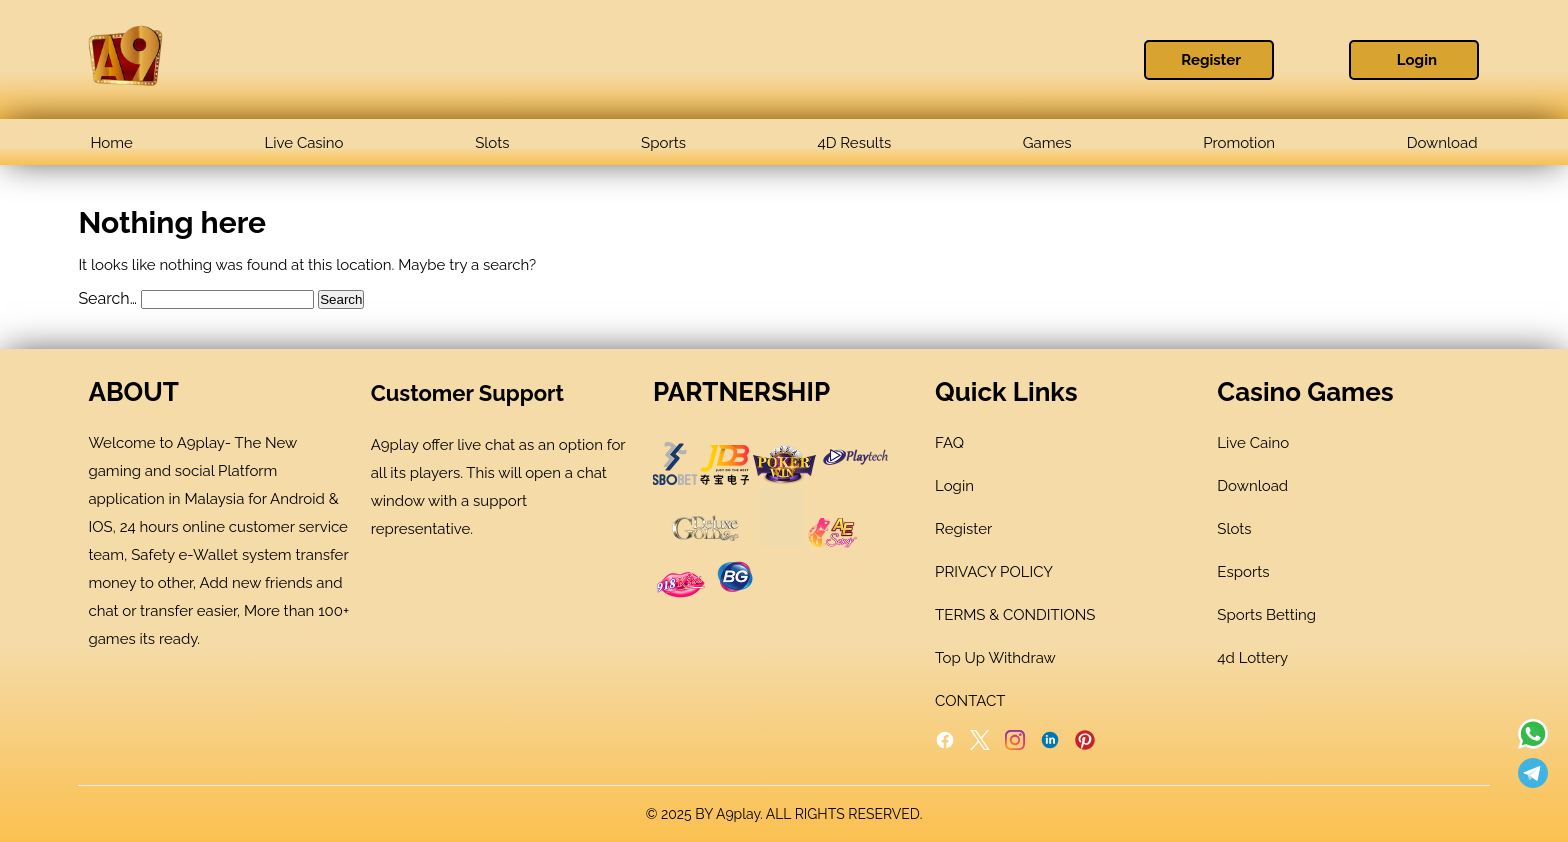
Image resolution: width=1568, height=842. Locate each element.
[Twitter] (980, 745)
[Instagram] (1015, 745)
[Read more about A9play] (1533, 736)
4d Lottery (1252, 658)
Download (1442, 143)
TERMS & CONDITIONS (1015, 615)
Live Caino (1253, 443)
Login (1417, 60)
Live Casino (304, 143)
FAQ (949, 443)
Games (1047, 143)
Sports (663, 143)
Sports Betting (1266, 615)
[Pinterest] (1085, 745)
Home (111, 143)
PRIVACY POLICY (994, 572)
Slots (492, 143)
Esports (1243, 572)
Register (1211, 60)
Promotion (1239, 143)
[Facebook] (945, 745)
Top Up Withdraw (995, 658)
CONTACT (970, 701)
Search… (107, 298)
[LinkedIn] (1050, 745)
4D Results (855, 143)
